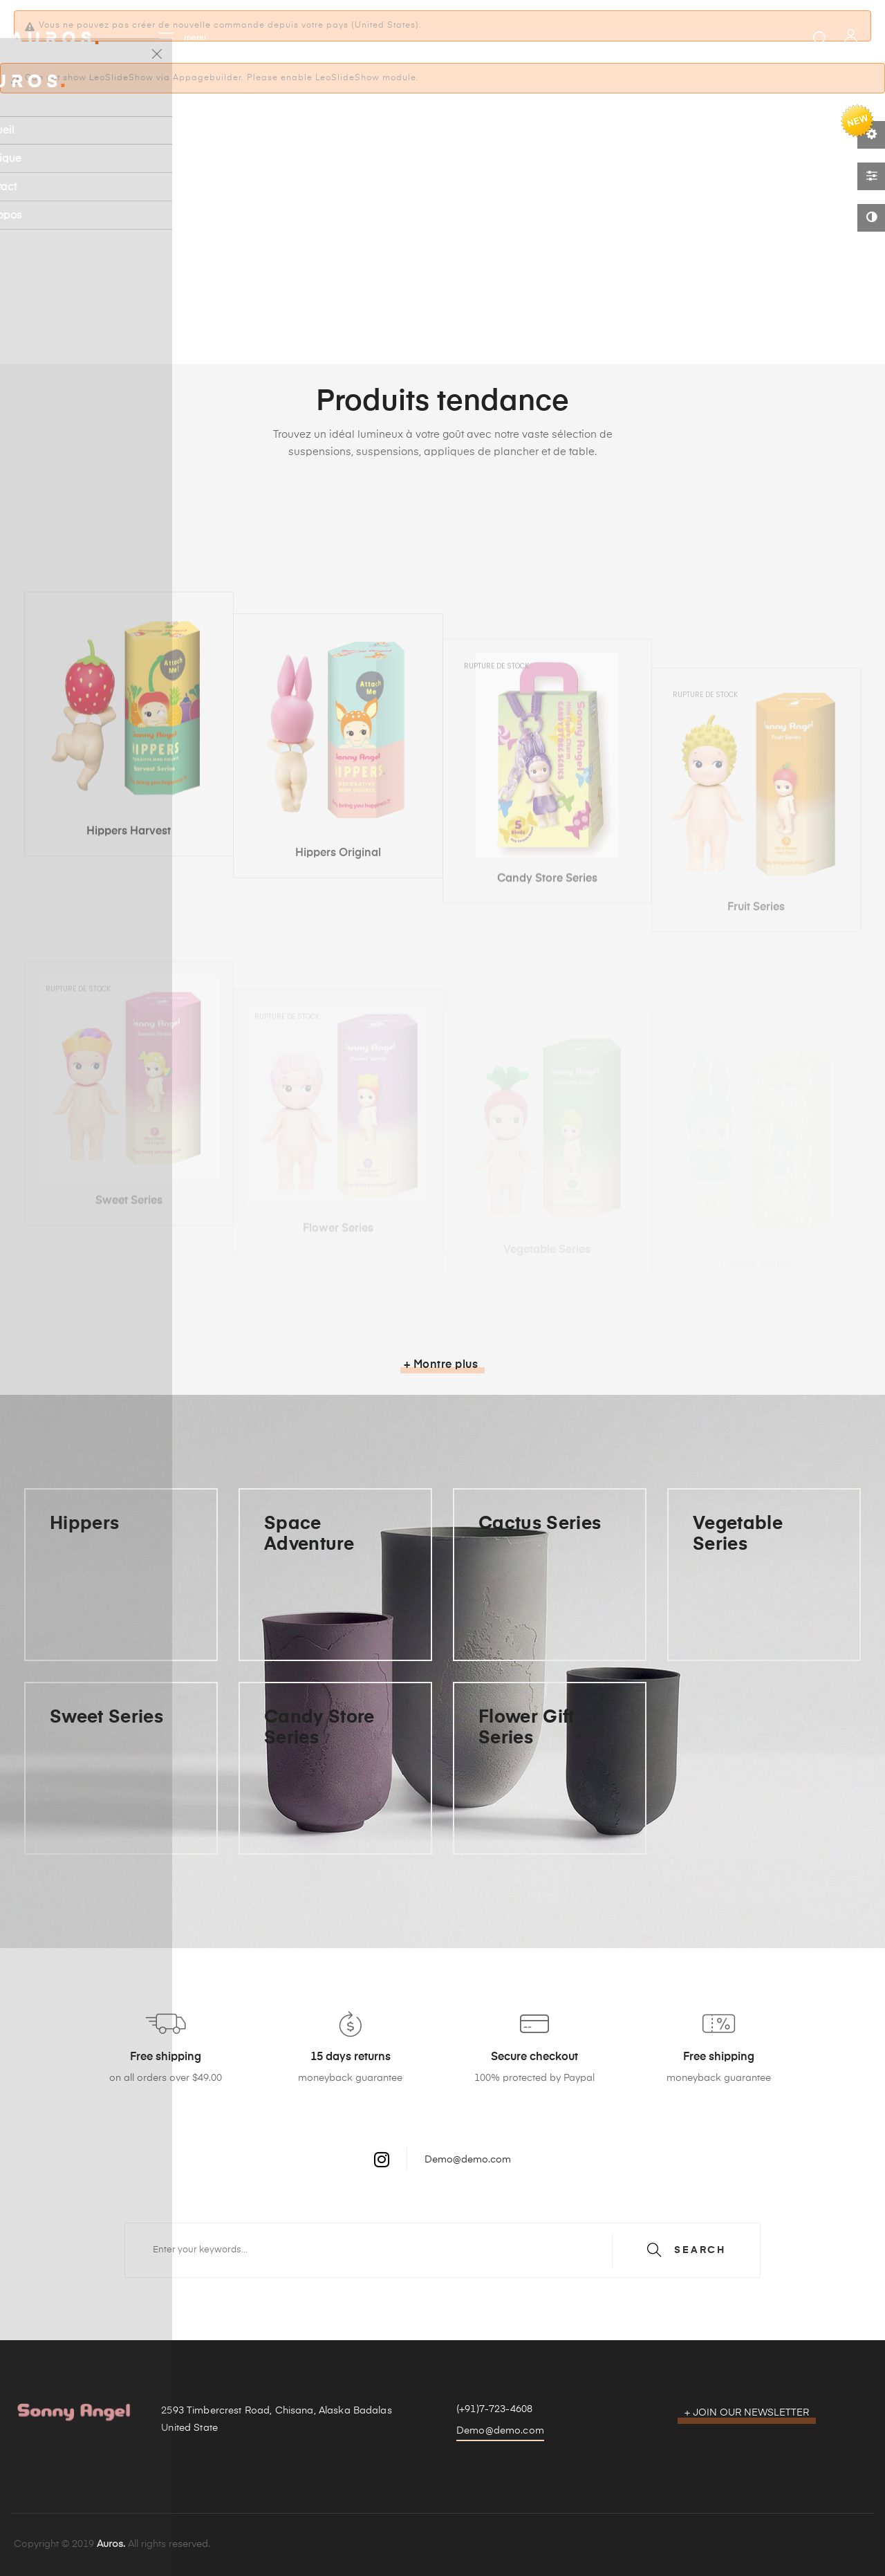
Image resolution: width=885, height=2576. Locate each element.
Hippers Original (338, 991)
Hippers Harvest (128, 973)
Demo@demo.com (468, 2160)
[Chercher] (442, 2250)
